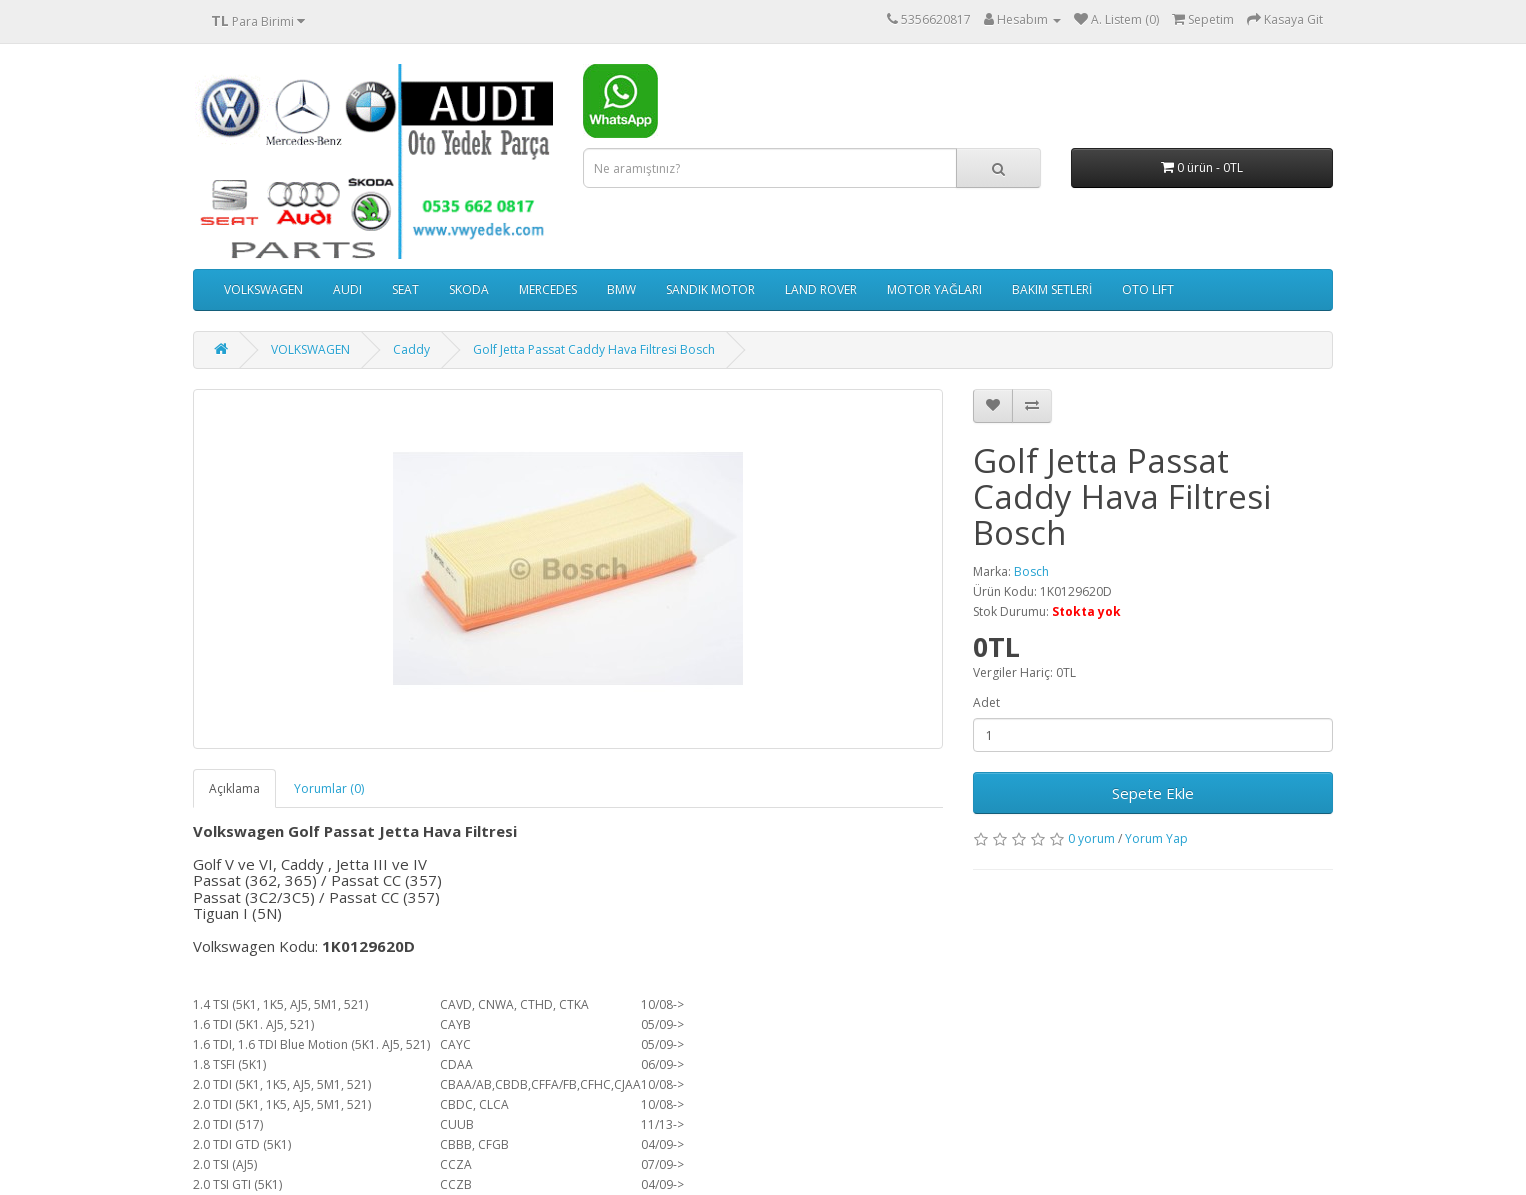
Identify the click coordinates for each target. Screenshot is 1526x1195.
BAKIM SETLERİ (1052, 289)
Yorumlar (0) (329, 788)
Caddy (411, 349)
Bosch (1031, 571)
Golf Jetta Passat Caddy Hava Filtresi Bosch (594, 349)
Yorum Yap (1156, 838)
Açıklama (234, 788)
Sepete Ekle (1153, 793)
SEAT (405, 289)
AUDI (347, 289)
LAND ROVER (821, 289)
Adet (986, 702)
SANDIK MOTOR (710, 289)
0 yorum (1091, 838)
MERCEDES (548, 289)
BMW (621, 289)
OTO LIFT (1148, 289)
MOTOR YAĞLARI (934, 289)
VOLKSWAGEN (263, 289)
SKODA (469, 289)
